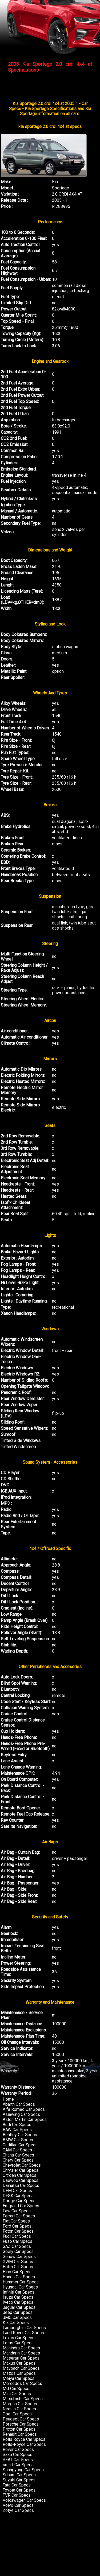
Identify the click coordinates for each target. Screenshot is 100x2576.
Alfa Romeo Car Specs (24, 2109)
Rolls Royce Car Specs (24, 2439)
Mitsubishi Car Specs (23, 2398)
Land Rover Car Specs (23, 2332)
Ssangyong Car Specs (23, 2469)
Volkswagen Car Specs (24, 2500)
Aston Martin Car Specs (25, 2119)
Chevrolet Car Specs (22, 2165)
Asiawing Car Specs (21, 2114)
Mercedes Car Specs (22, 2383)
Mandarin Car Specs (21, 2353)
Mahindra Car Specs (21, 2347)
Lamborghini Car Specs (24, 2327)
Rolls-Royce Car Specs (24, 2444)
